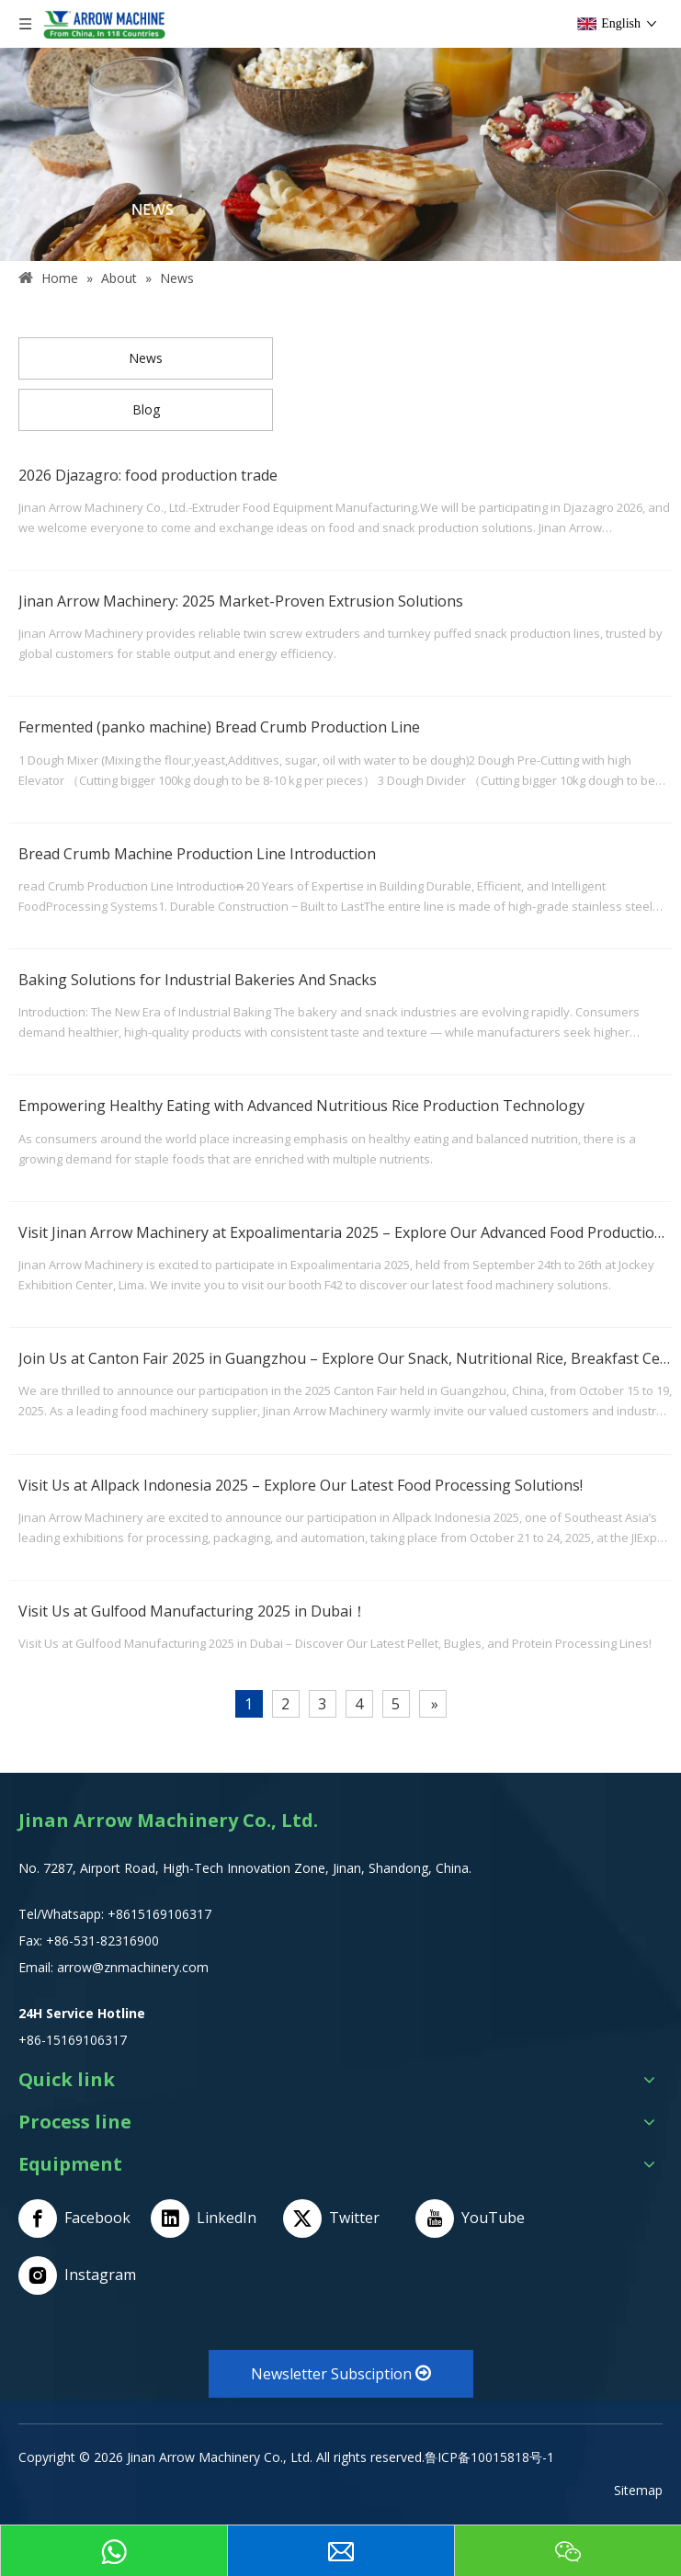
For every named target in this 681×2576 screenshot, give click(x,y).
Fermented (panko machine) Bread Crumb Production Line (219, 727)
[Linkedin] (210, 2218)
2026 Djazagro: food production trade (148, 475)
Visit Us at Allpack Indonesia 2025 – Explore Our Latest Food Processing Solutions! (300, 1485)
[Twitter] (343, 2218)
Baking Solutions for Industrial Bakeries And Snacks (197, 980)
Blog (146, 409)
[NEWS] (340, 154)
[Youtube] (475, 2218)
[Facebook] (78, 2218)
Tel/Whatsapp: (63, 1914)
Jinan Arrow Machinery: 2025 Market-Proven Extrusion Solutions (240, 601)
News (146, 358)
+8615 (126, 1914)
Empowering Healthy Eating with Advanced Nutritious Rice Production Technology (301, 1105)
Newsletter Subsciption (341, 2374)
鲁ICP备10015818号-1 (489, 2457)
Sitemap (638, 2490)
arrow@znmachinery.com (133, 1967)
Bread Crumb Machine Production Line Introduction (197, 854)
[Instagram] (78, 2275)
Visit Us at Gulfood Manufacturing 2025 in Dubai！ (192, 1611)
